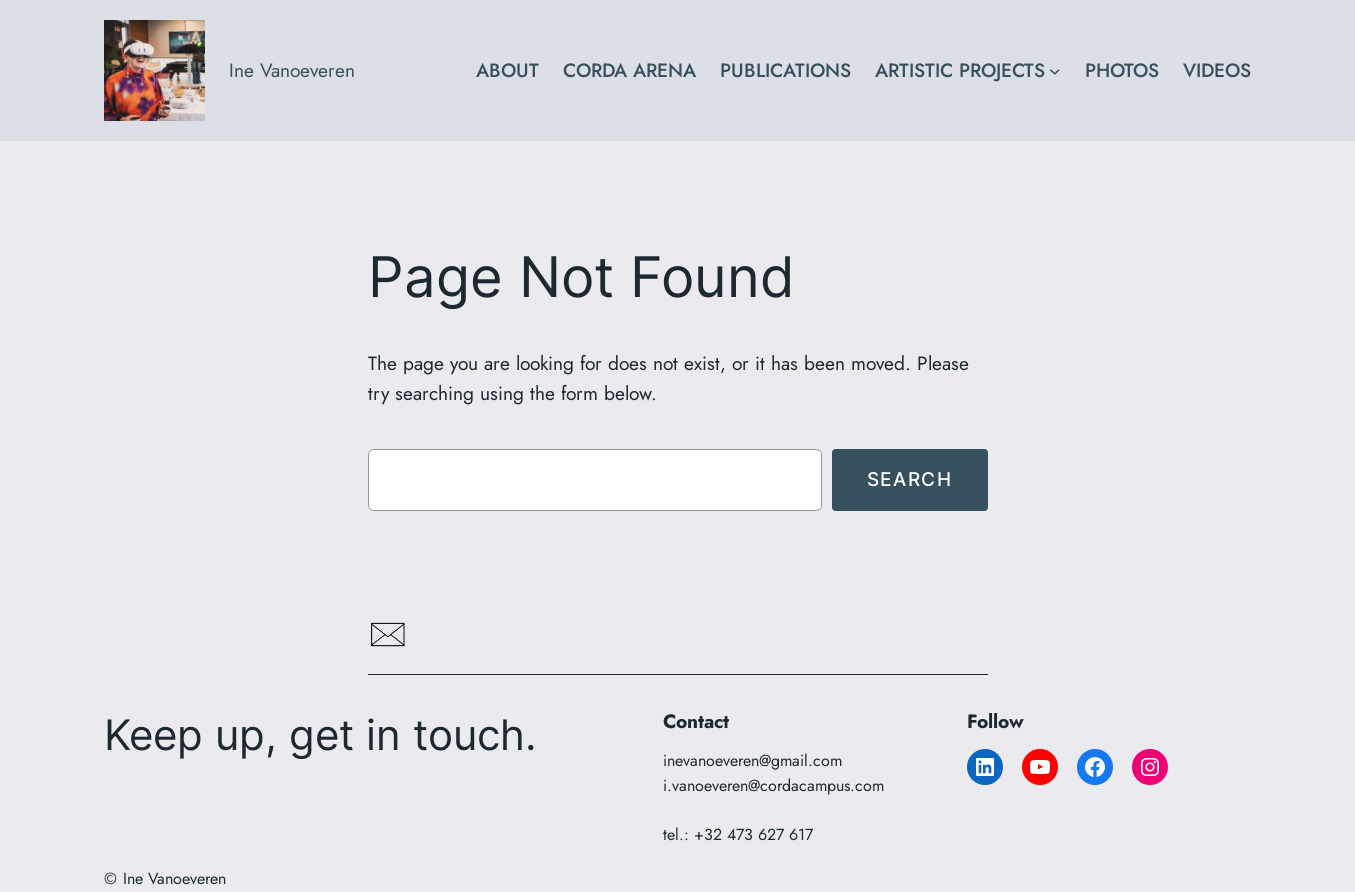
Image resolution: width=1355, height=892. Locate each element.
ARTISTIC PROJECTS (960, 70)
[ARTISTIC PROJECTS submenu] (1055, 71)
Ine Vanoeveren (292, 70)
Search (910, 479)
